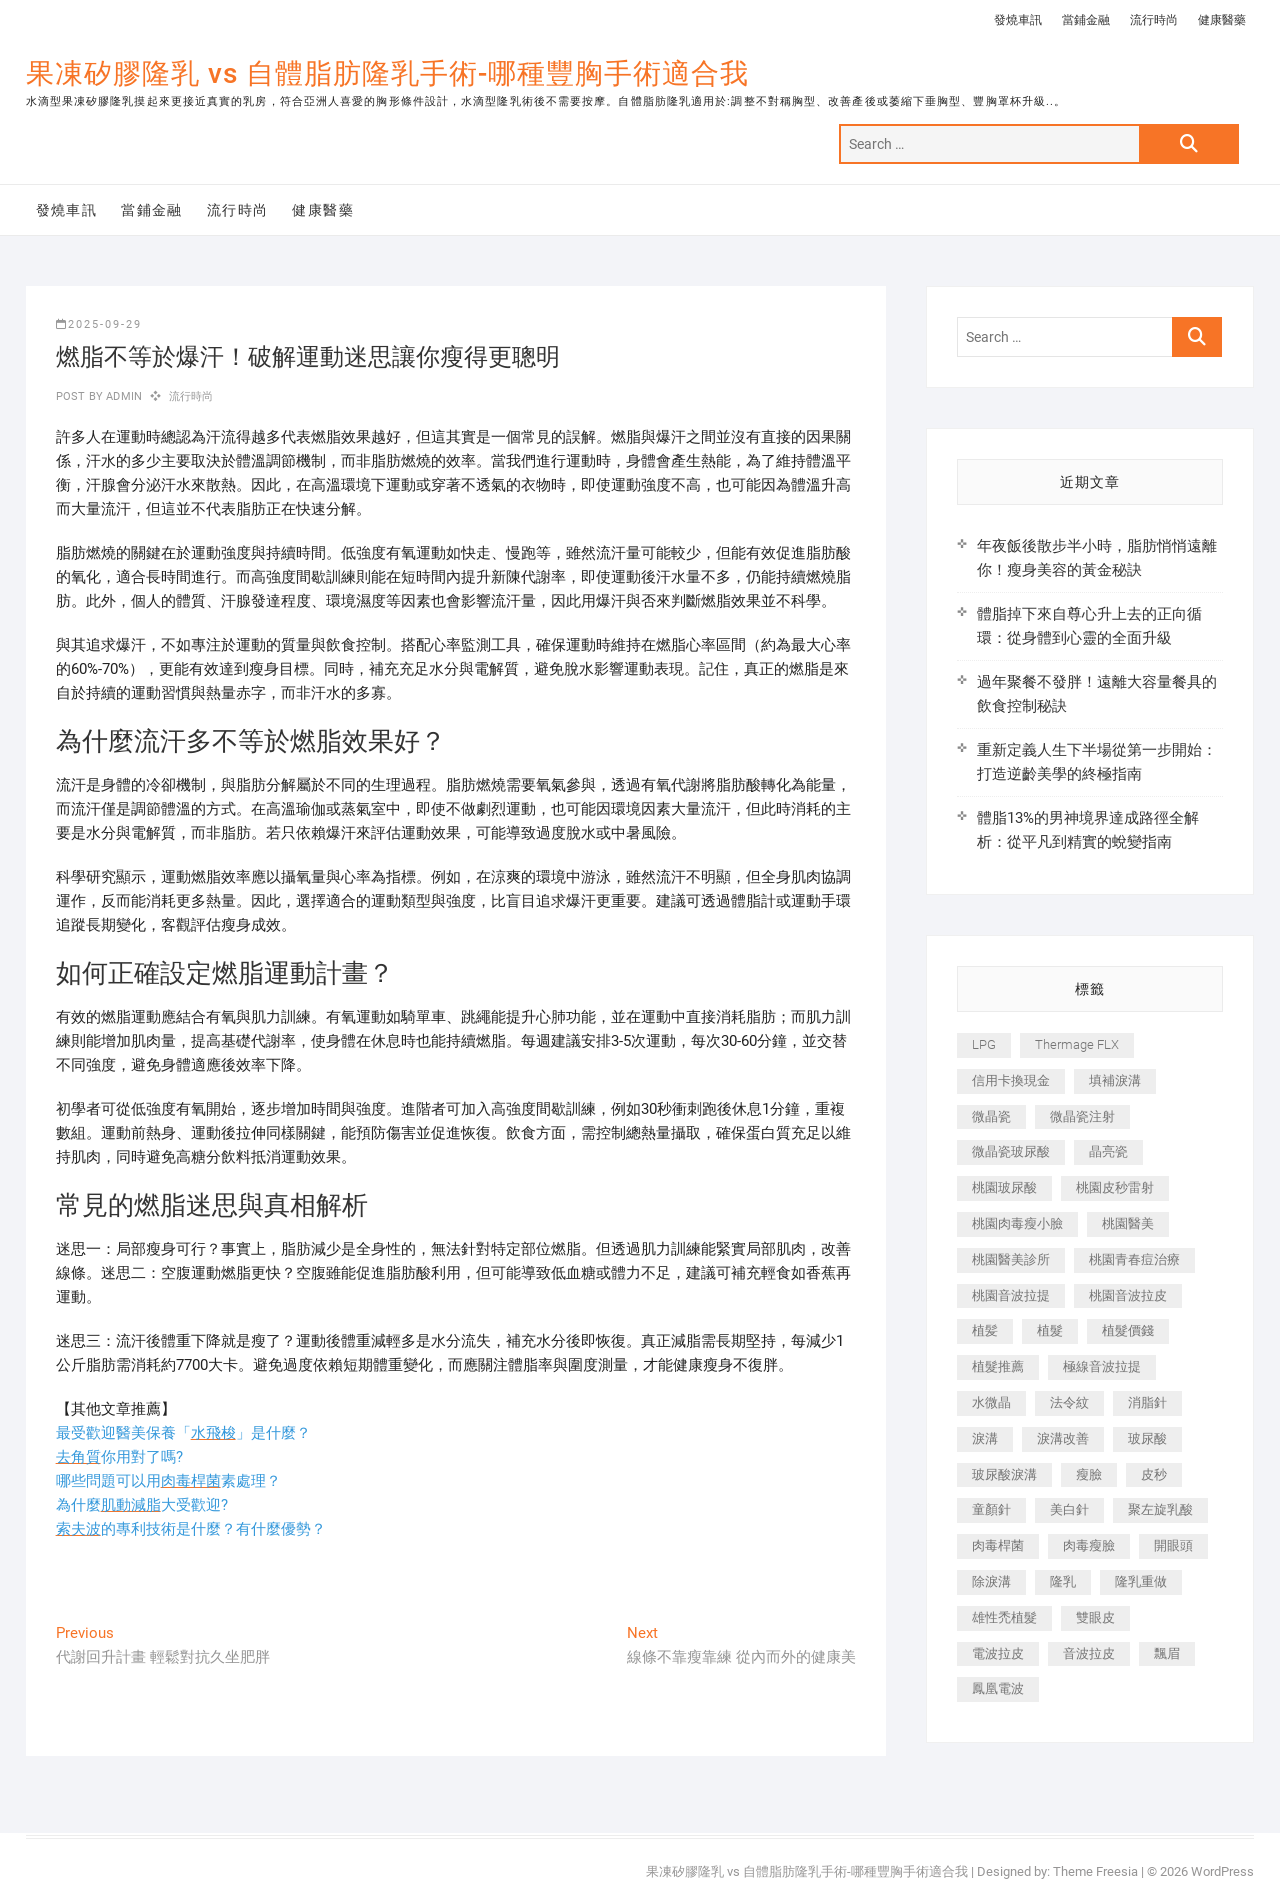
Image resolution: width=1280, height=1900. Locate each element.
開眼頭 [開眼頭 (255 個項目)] (1173, 1545)
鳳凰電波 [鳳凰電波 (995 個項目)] (998, 1688)
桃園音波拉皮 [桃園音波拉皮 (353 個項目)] (1128, 1295)
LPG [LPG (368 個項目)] (984, 1044)
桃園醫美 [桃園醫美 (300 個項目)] (1128, 1223)
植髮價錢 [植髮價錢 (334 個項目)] (1128, 1330)
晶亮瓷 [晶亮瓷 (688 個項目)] (1108, 1151)
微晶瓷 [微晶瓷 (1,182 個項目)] (991, 1116)
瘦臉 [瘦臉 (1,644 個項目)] (1089, 1474)
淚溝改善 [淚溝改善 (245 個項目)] (1063, 1438)
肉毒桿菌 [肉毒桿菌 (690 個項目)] (998, 1545)
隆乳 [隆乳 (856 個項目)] (1063, 1581)
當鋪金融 (1086, 20)
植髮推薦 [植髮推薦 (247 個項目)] (998, 1366)
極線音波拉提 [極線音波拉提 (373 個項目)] (1102, 1366)
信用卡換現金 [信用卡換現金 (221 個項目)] (1011, 1080)
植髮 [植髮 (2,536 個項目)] (1050, 1330)
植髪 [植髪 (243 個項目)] (985, 1330)
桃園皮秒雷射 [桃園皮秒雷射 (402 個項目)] (1115, 1187)
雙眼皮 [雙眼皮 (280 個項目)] (1095, 1617)
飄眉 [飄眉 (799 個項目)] (1167, 1653)
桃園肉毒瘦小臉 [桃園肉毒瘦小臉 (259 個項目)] (1017, 1223)
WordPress (1222, 1871)
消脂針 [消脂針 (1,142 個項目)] (1147, 1402)
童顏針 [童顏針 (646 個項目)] (991, 1509)
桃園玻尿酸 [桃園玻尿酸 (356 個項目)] (1004, 1187)
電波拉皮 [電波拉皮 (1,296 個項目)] (998, 1653)
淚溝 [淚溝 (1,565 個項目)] (985, 1438)
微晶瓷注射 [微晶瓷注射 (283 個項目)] (1082, 1116)
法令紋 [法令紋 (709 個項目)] (1069, 1402)
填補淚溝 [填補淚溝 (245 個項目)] (1115, 1080)
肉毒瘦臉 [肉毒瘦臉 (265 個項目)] (1089, 1545)
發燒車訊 (1018, 20)
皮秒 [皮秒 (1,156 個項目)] (1154, 1474)
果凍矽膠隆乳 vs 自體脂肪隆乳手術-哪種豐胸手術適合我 (387, 73)
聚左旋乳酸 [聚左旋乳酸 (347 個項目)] (1160, 1509)
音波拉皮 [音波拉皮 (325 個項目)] (1089, 1653)
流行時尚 (1154, 20)
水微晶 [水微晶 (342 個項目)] (991, 1402)
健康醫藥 (1222, 20)
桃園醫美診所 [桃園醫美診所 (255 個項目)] (1011, 1259)
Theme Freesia (1095, 1871)
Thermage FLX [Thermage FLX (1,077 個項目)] (1077, 1044)
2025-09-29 (99, 324)
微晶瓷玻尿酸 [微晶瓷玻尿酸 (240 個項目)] (1011, 1151)
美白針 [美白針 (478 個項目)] (1069, 1509)
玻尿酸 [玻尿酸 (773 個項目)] (1147, 1438)
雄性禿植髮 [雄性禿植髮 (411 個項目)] (1004, 1617)
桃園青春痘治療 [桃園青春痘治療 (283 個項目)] (1134, 1259)
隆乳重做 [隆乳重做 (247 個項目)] (1141, 1581)
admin (122, 396)
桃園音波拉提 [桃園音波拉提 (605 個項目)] (1011, 1295)
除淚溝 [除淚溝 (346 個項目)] (991, 1581)
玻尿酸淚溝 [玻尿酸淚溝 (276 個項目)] (1004, 1474)
